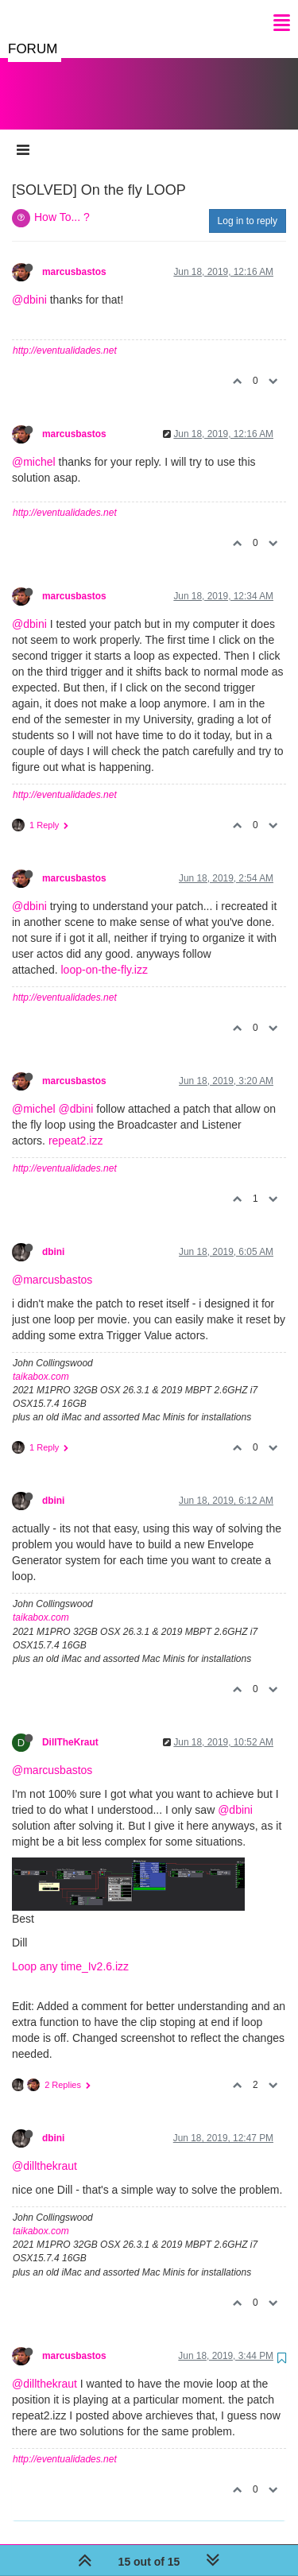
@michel (34, 446)
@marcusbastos (52, 1263)
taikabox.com (41, 1360)
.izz (120, 1950)
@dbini (29, 283)
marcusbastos (74, 255)
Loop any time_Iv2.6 (62, 1950)
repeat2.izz (75, 1124)
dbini (53, 1236)
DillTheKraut (70, 1726)
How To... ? (62, 201)
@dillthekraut (44, 2150)
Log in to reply (247, 205)
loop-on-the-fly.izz (104, 953)
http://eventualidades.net (65, 334)
